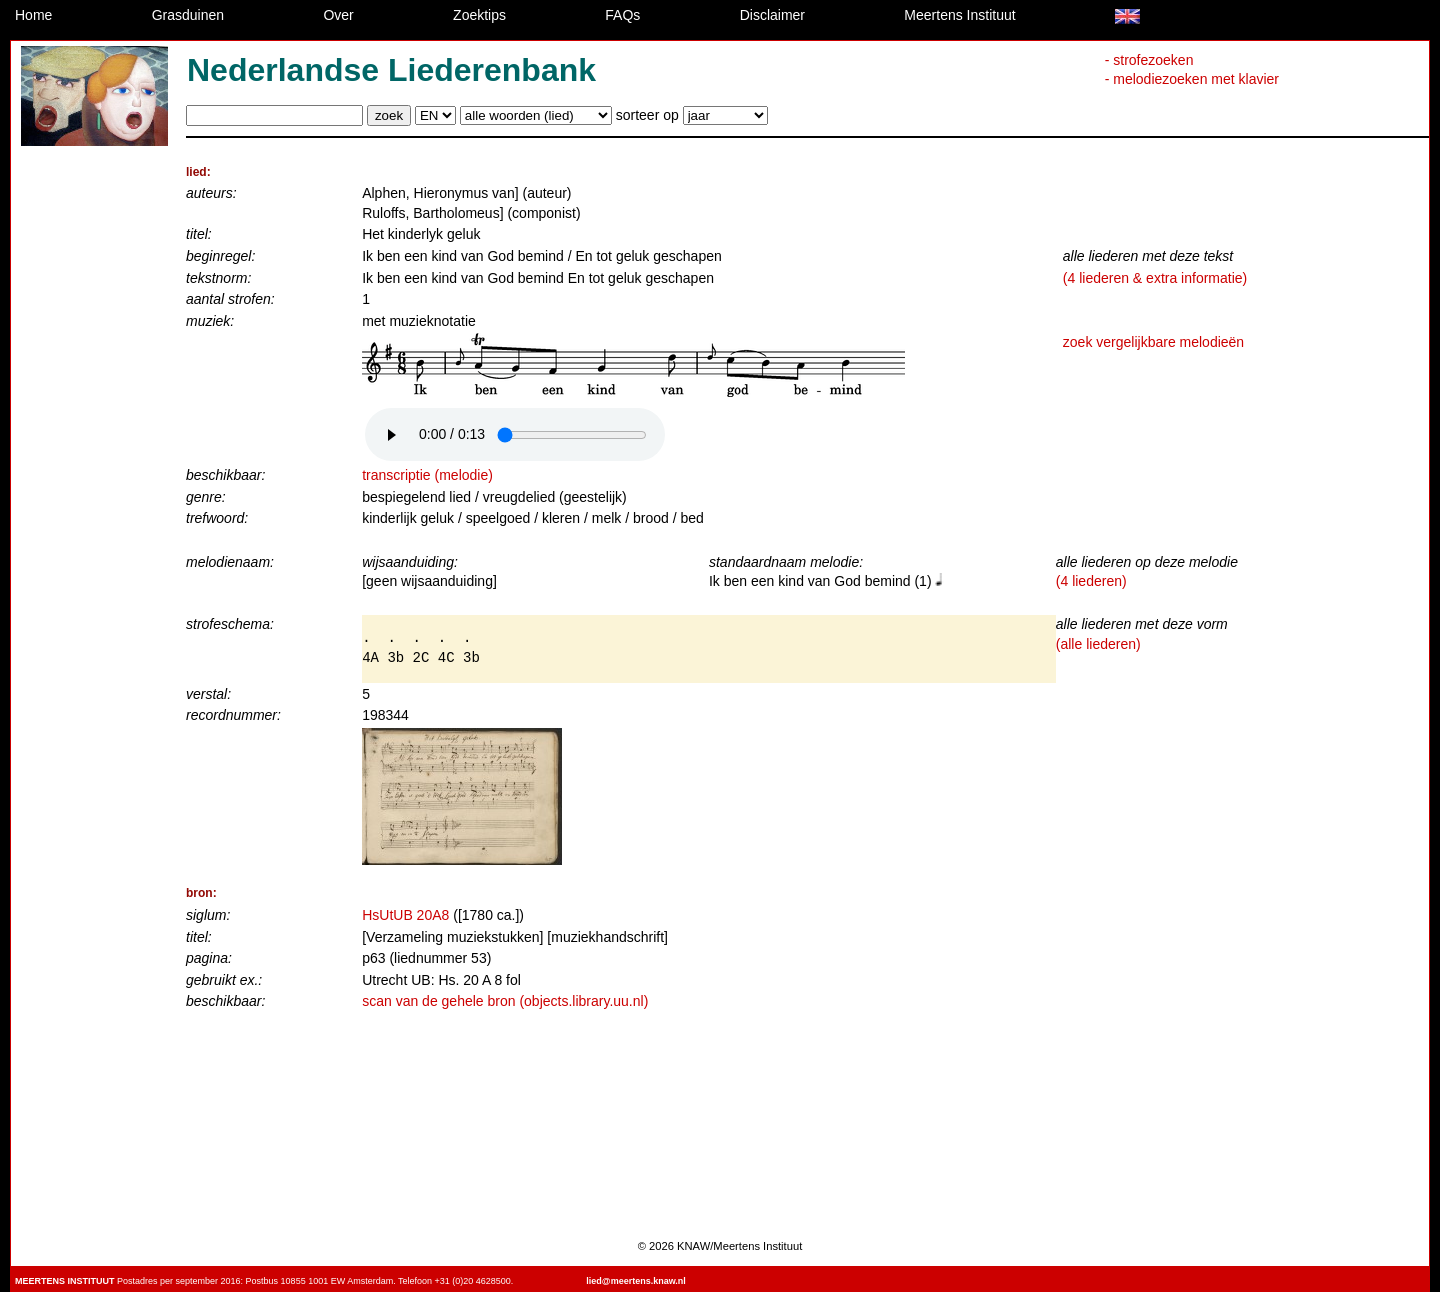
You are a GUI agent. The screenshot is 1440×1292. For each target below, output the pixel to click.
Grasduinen (188, 15)
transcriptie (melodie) (427, 475)
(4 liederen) (1091, 581)
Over (338, 15)
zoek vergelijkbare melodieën (1153, 342)
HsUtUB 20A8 (405, 915)
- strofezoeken (1149, 60)
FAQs (622, 15)
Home (33, 15)
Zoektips (479, 15)
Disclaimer (772, 15)
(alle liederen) (1098, 644)
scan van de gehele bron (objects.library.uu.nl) (505, 1001)
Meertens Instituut (959, 15)
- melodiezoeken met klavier (1192, 79)
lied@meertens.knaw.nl (635, 1281)
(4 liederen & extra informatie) (1155, 278)
